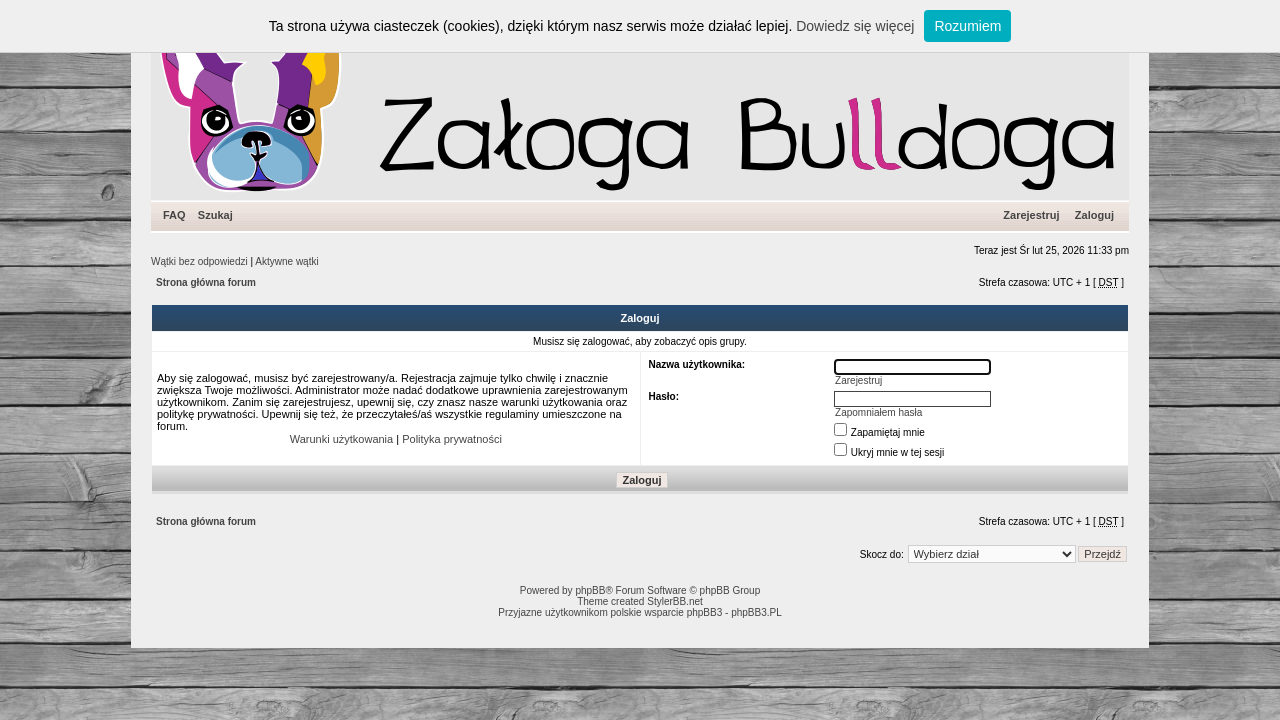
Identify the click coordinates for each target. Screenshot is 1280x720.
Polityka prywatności (452, 439)
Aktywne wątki (286, 261)
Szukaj (215, 215)
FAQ (174, 215)
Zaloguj (1094, 215)
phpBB (590, 590)
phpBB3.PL (756, 612)
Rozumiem (967, 26)
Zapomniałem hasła (878, 412)
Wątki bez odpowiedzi (199, 261)
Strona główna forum (206, 282)
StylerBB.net (675, 601)
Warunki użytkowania (342, 439)
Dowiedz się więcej (855, 26)
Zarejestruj (1031, 215)
